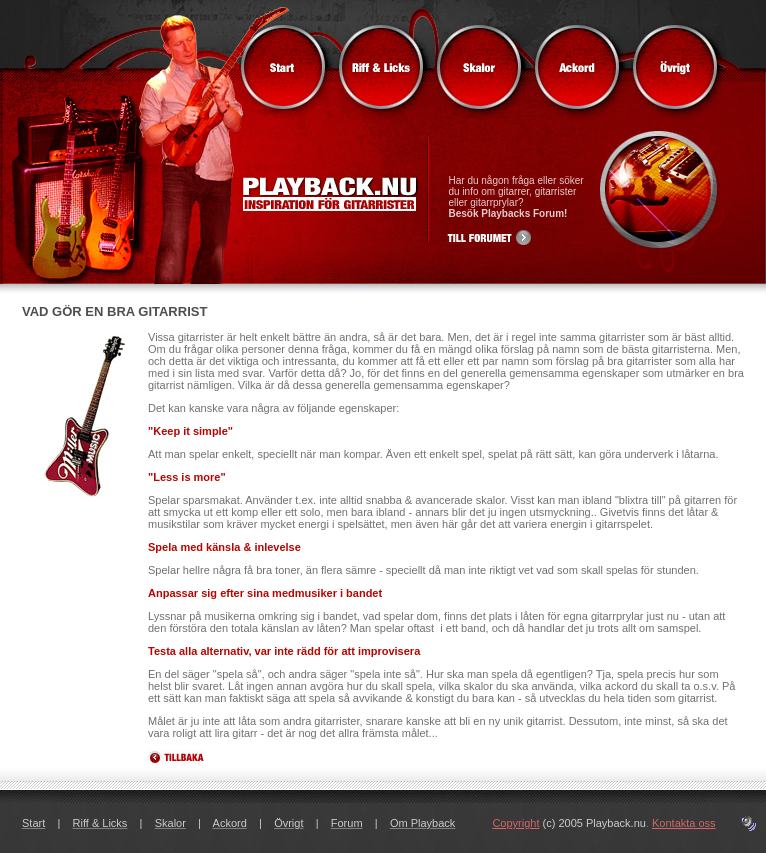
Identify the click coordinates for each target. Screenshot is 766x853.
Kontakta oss (684, 823)
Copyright (515, 823)
